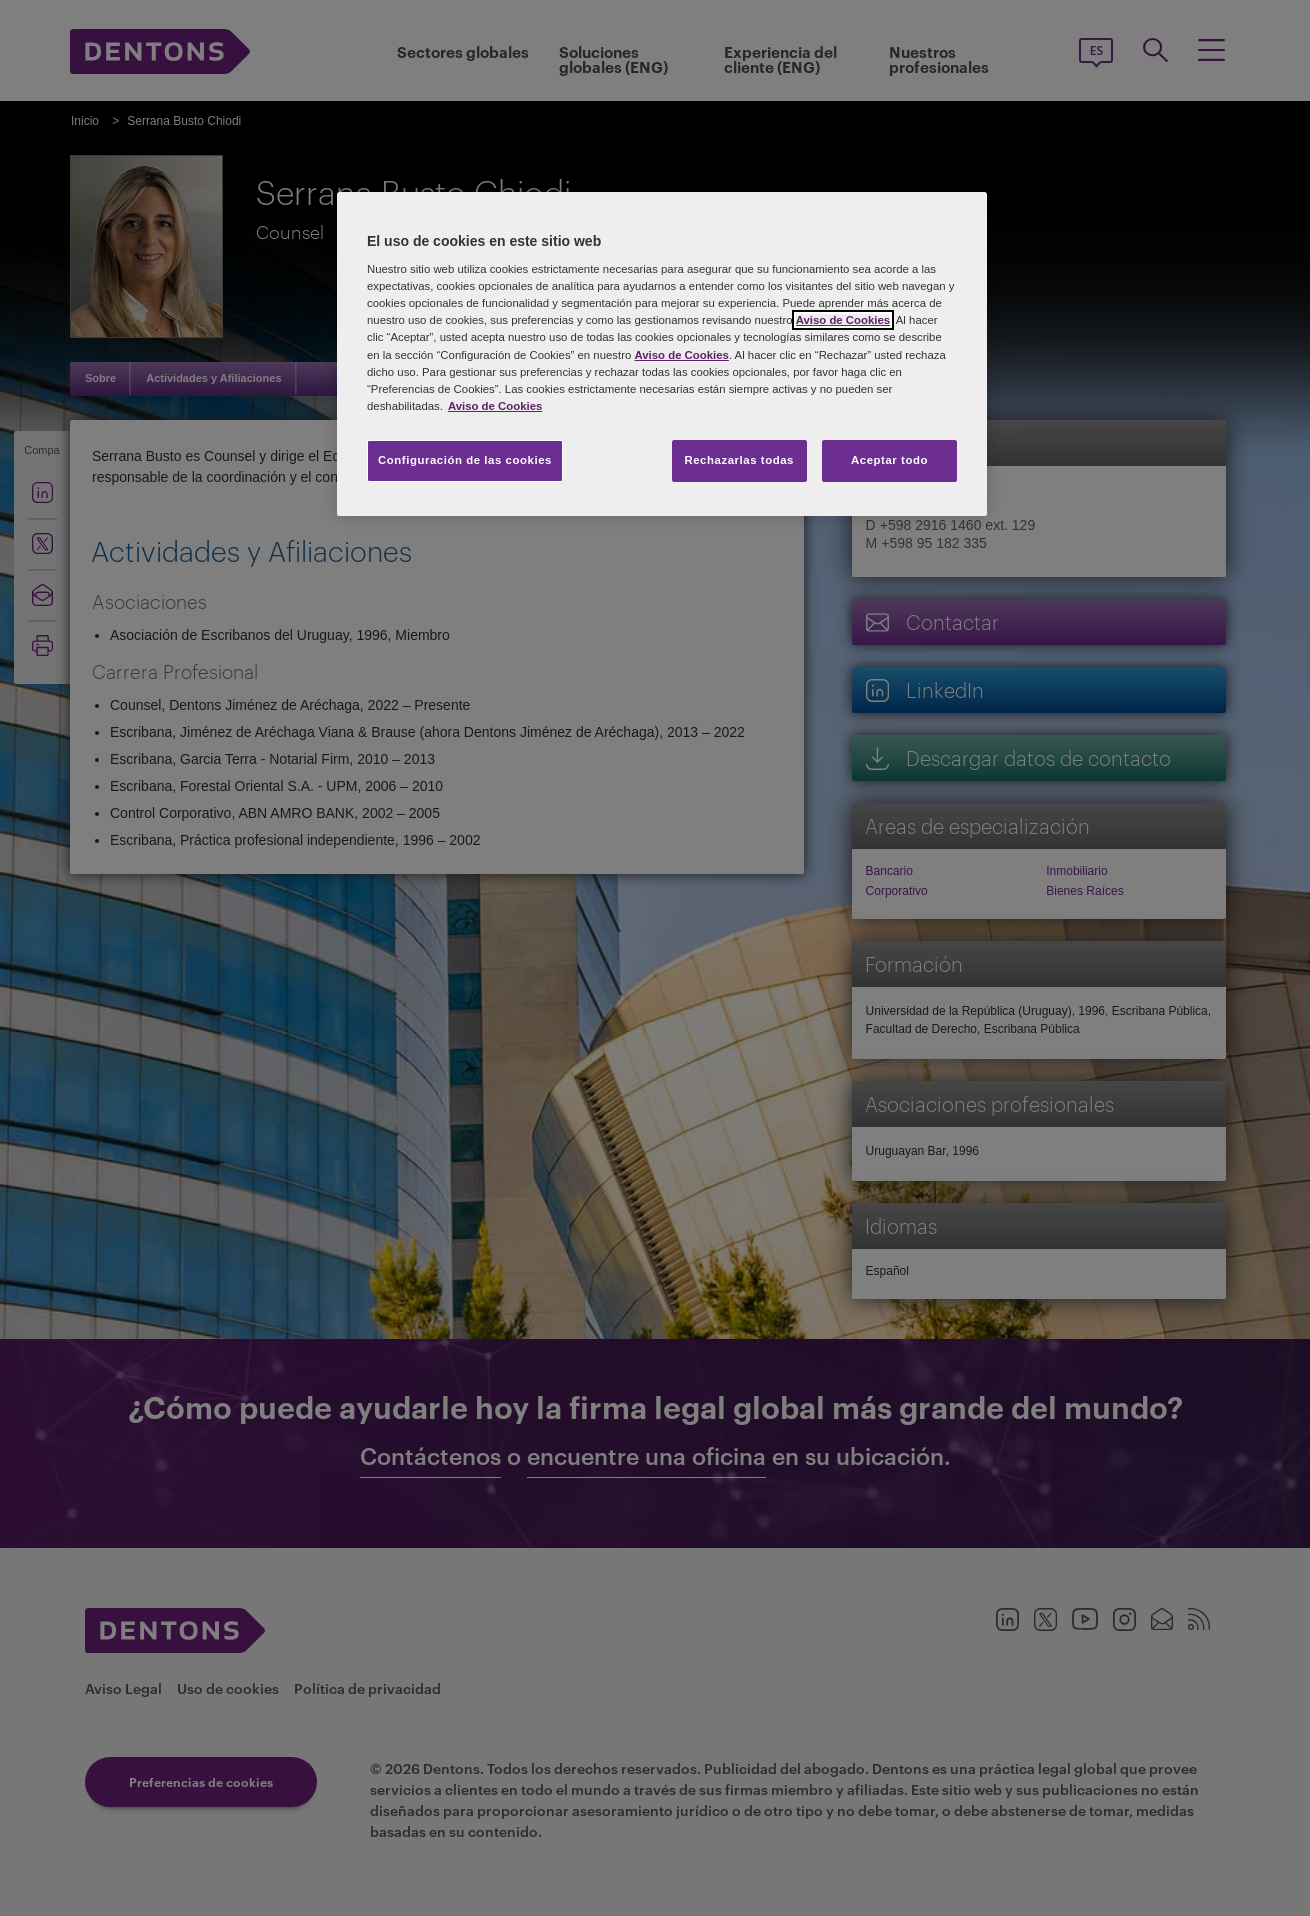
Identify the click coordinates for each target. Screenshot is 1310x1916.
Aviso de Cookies (843, 320)
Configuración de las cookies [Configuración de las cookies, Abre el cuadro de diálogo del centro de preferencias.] (465, 460)
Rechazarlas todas (739, 460)
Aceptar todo (889, 460)
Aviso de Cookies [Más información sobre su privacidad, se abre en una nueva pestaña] (495, 406)
